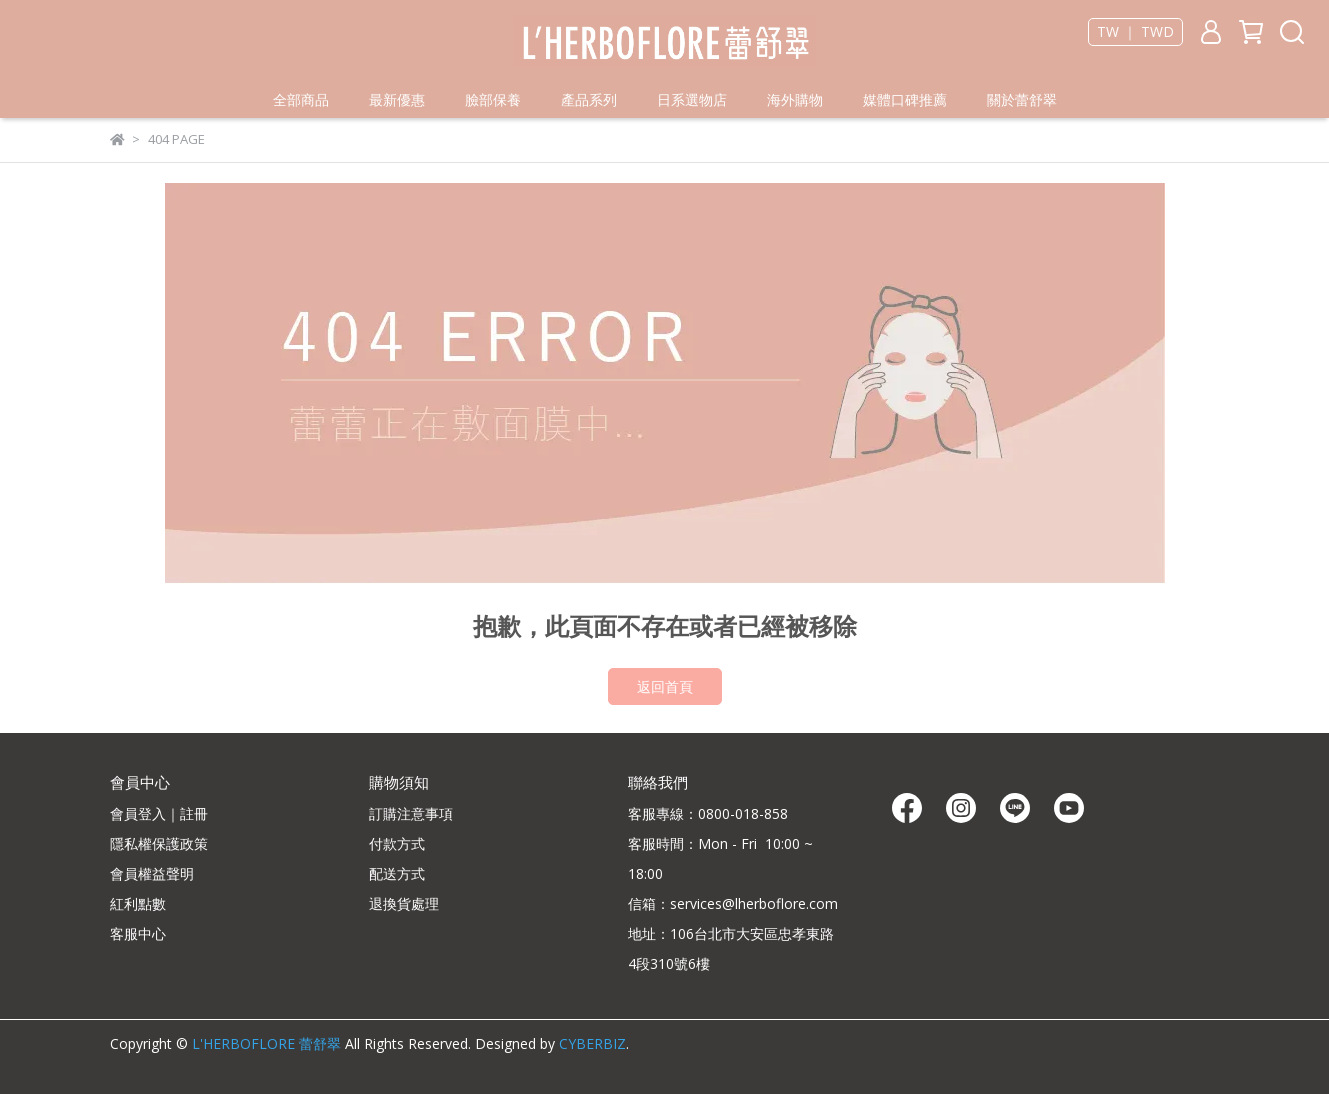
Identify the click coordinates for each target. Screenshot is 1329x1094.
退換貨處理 (404, 903)
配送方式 (397, 873)
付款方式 (397, 843)
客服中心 (138, 933)
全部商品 (301, 99)
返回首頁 (665, 686)
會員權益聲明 (152, 873)
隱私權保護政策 (159, 843)
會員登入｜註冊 (159, 813)
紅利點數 (138, 903)
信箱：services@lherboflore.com (733, 903)
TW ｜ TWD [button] (1135, 32)
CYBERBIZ (592, 1043)
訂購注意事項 (411, 813)
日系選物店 (692, 99)
